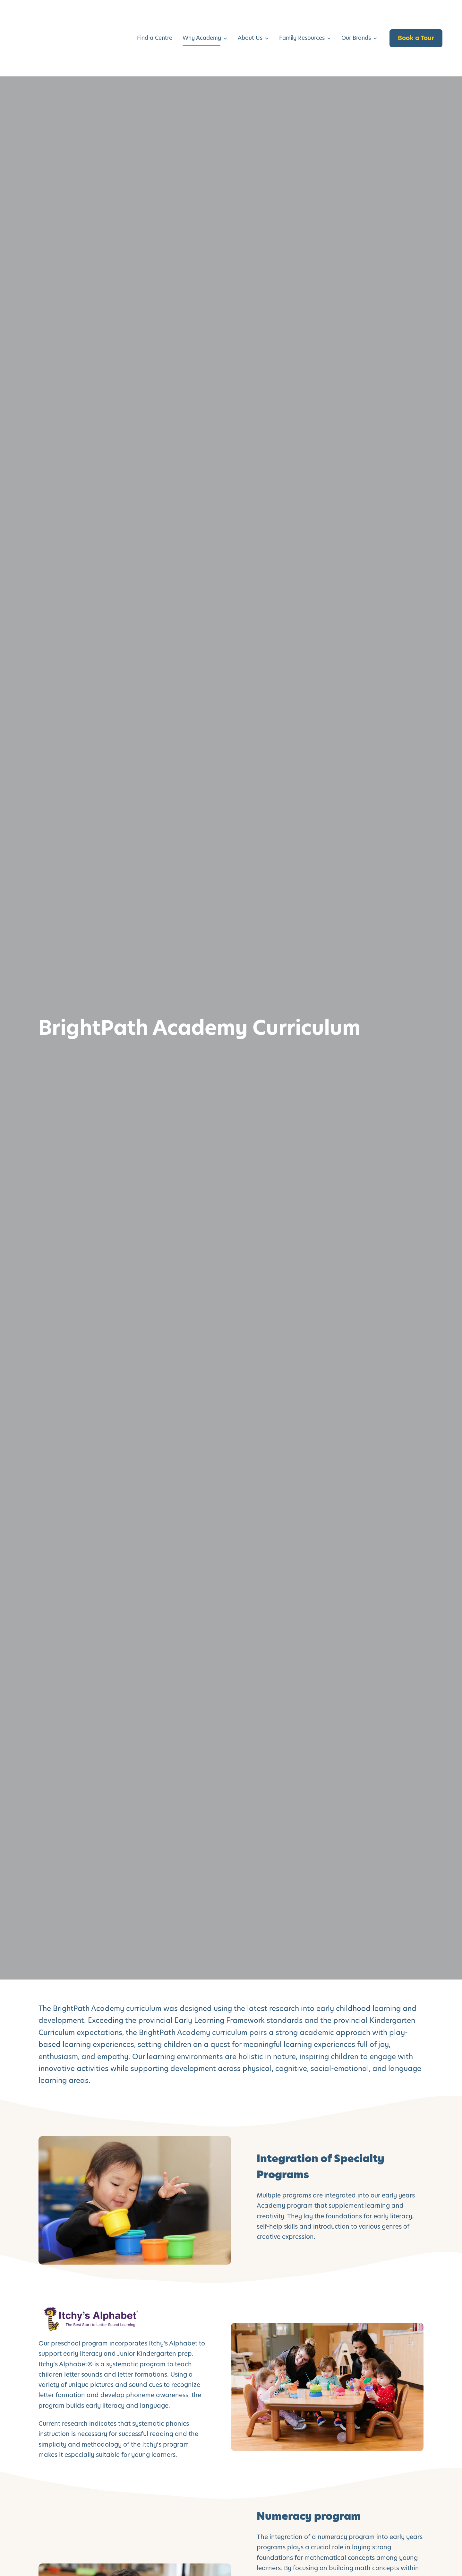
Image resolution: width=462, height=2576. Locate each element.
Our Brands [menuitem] (356, 15)
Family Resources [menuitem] (302, 15)
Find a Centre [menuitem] (154, 15)
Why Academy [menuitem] (202, 15)
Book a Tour (416, 15)
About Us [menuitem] (250, 15)
